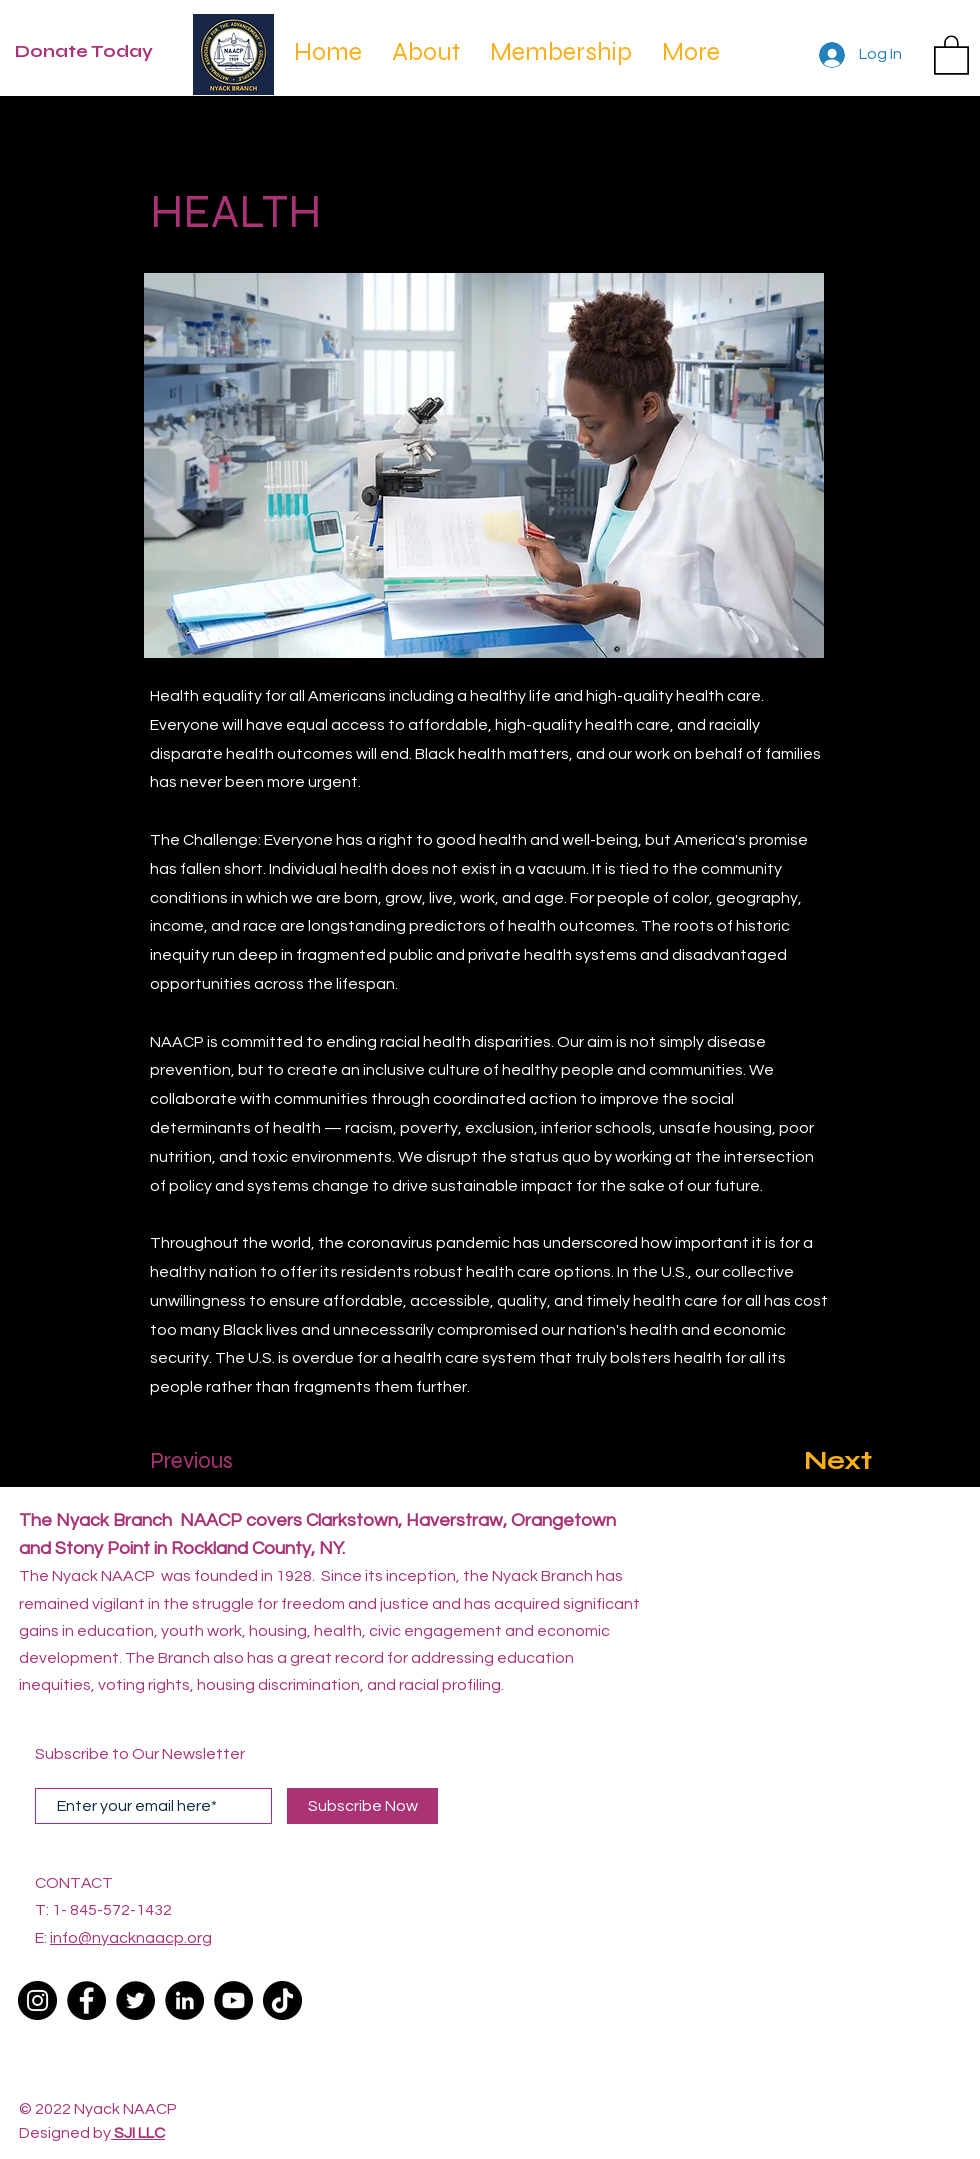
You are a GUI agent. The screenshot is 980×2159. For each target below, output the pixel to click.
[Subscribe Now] (362, 1806)
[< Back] (217, 146)
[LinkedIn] (184, 2000)
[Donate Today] (94, 52)
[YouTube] (233, 2000)
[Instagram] (37, 2000)
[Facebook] (86, 2000)
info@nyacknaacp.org (131, 1938)
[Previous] (216, 1461)
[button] (951, 54)
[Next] (822, 1461)
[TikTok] (282, 2000)
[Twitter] (135, 2000)
